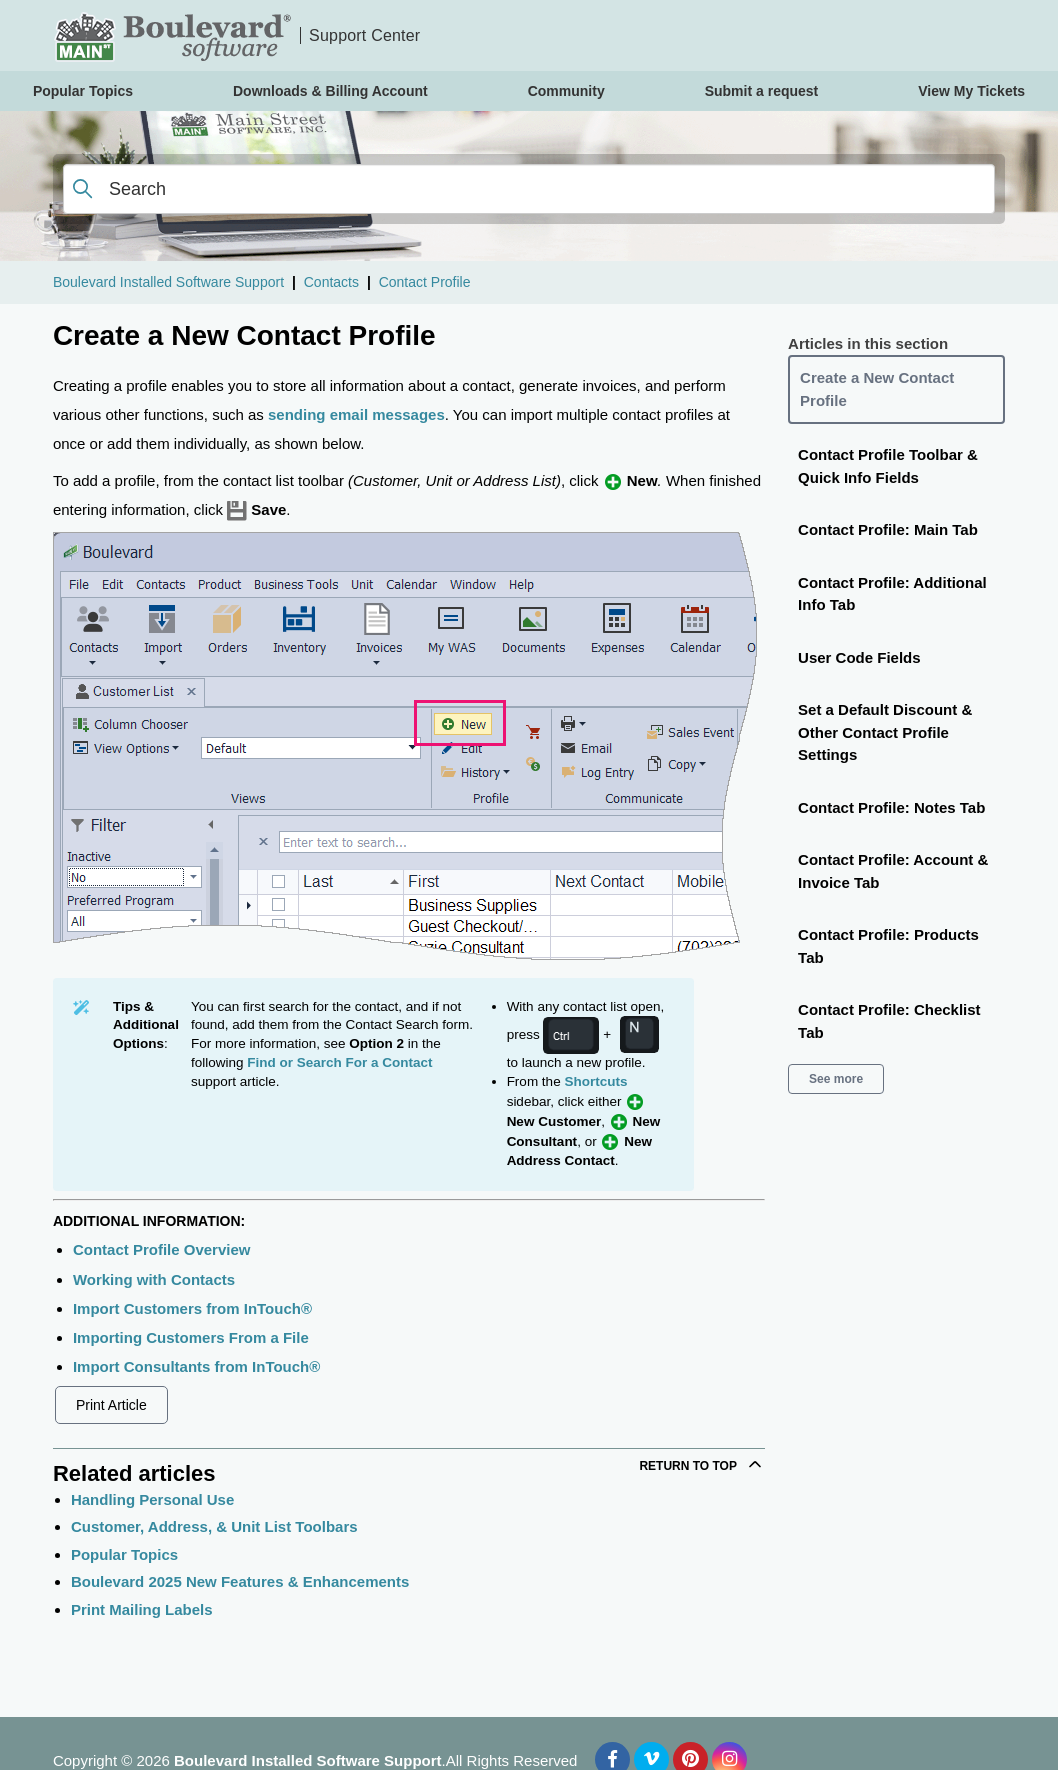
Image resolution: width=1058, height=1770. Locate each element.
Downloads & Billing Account (330, 91)
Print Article (111, 1405)
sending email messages (356, 414)
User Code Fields (859, 657)
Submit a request (762, 91)
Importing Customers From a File (191, 1337)
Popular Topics (124, 1554)
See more (836, 1079)
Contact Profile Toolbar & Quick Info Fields (888, 466)
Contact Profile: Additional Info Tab (892, 594)
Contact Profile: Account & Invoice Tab (893, 871)
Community (566, 91)
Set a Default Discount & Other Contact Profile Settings (885, 732)
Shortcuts (595, 1081)
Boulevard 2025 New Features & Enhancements (240, 1581)
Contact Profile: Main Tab (888, 529)
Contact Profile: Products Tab (888, 946)
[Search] (529, 189)
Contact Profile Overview (162, 1249)
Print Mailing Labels (142, 1609)
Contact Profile (425, 282)
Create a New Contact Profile (877, 389)
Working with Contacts (154, 1279)
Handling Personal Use (152, 1499)
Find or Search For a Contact (339, 1062)
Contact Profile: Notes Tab (891, 807)
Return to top (702, 1464)
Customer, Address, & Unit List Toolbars (214, 1526)
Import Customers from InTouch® (192, 1308)
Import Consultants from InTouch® (196, 1366)
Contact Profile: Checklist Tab (889, 1021)
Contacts (331, 282)
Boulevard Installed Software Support (168, 282)
